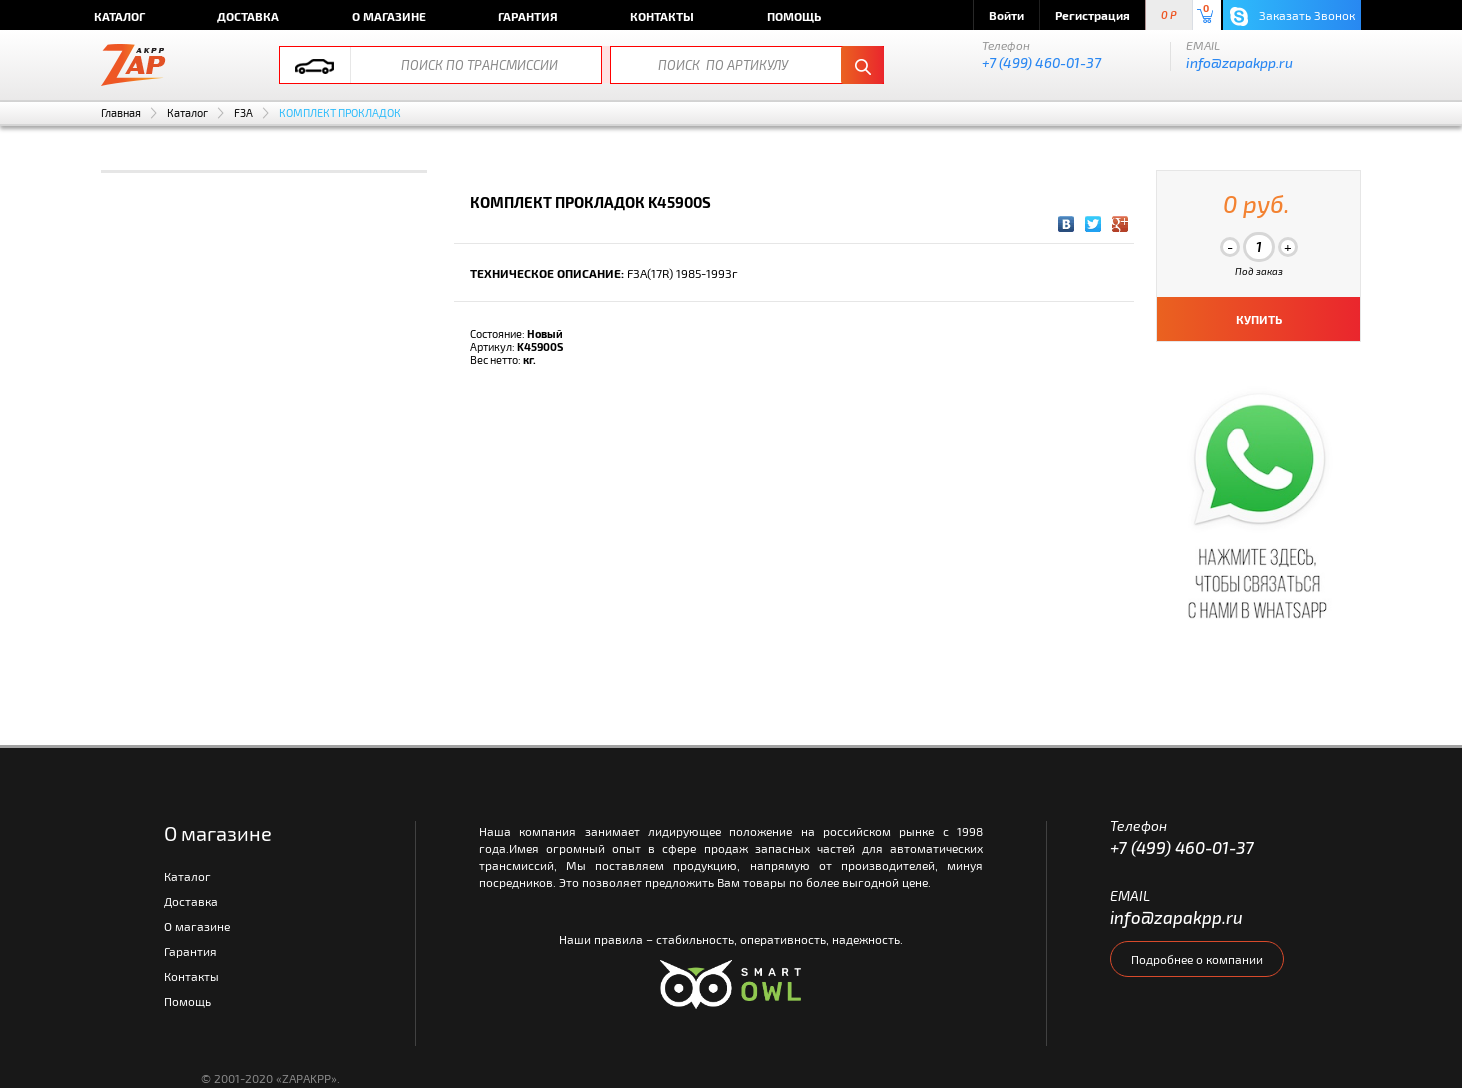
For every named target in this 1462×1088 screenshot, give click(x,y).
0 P (1169, 15)
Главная (121, 112)
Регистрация (1092, 15)
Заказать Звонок (1292, 16)
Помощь (794, 16)
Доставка (248, 16)
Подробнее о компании (1197, 959)
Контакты (662, 16)
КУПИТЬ (1259, 319)
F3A (243, 112)
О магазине (389, 16)
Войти (1006, 15)
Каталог (119, 16)
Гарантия (528, 16)
